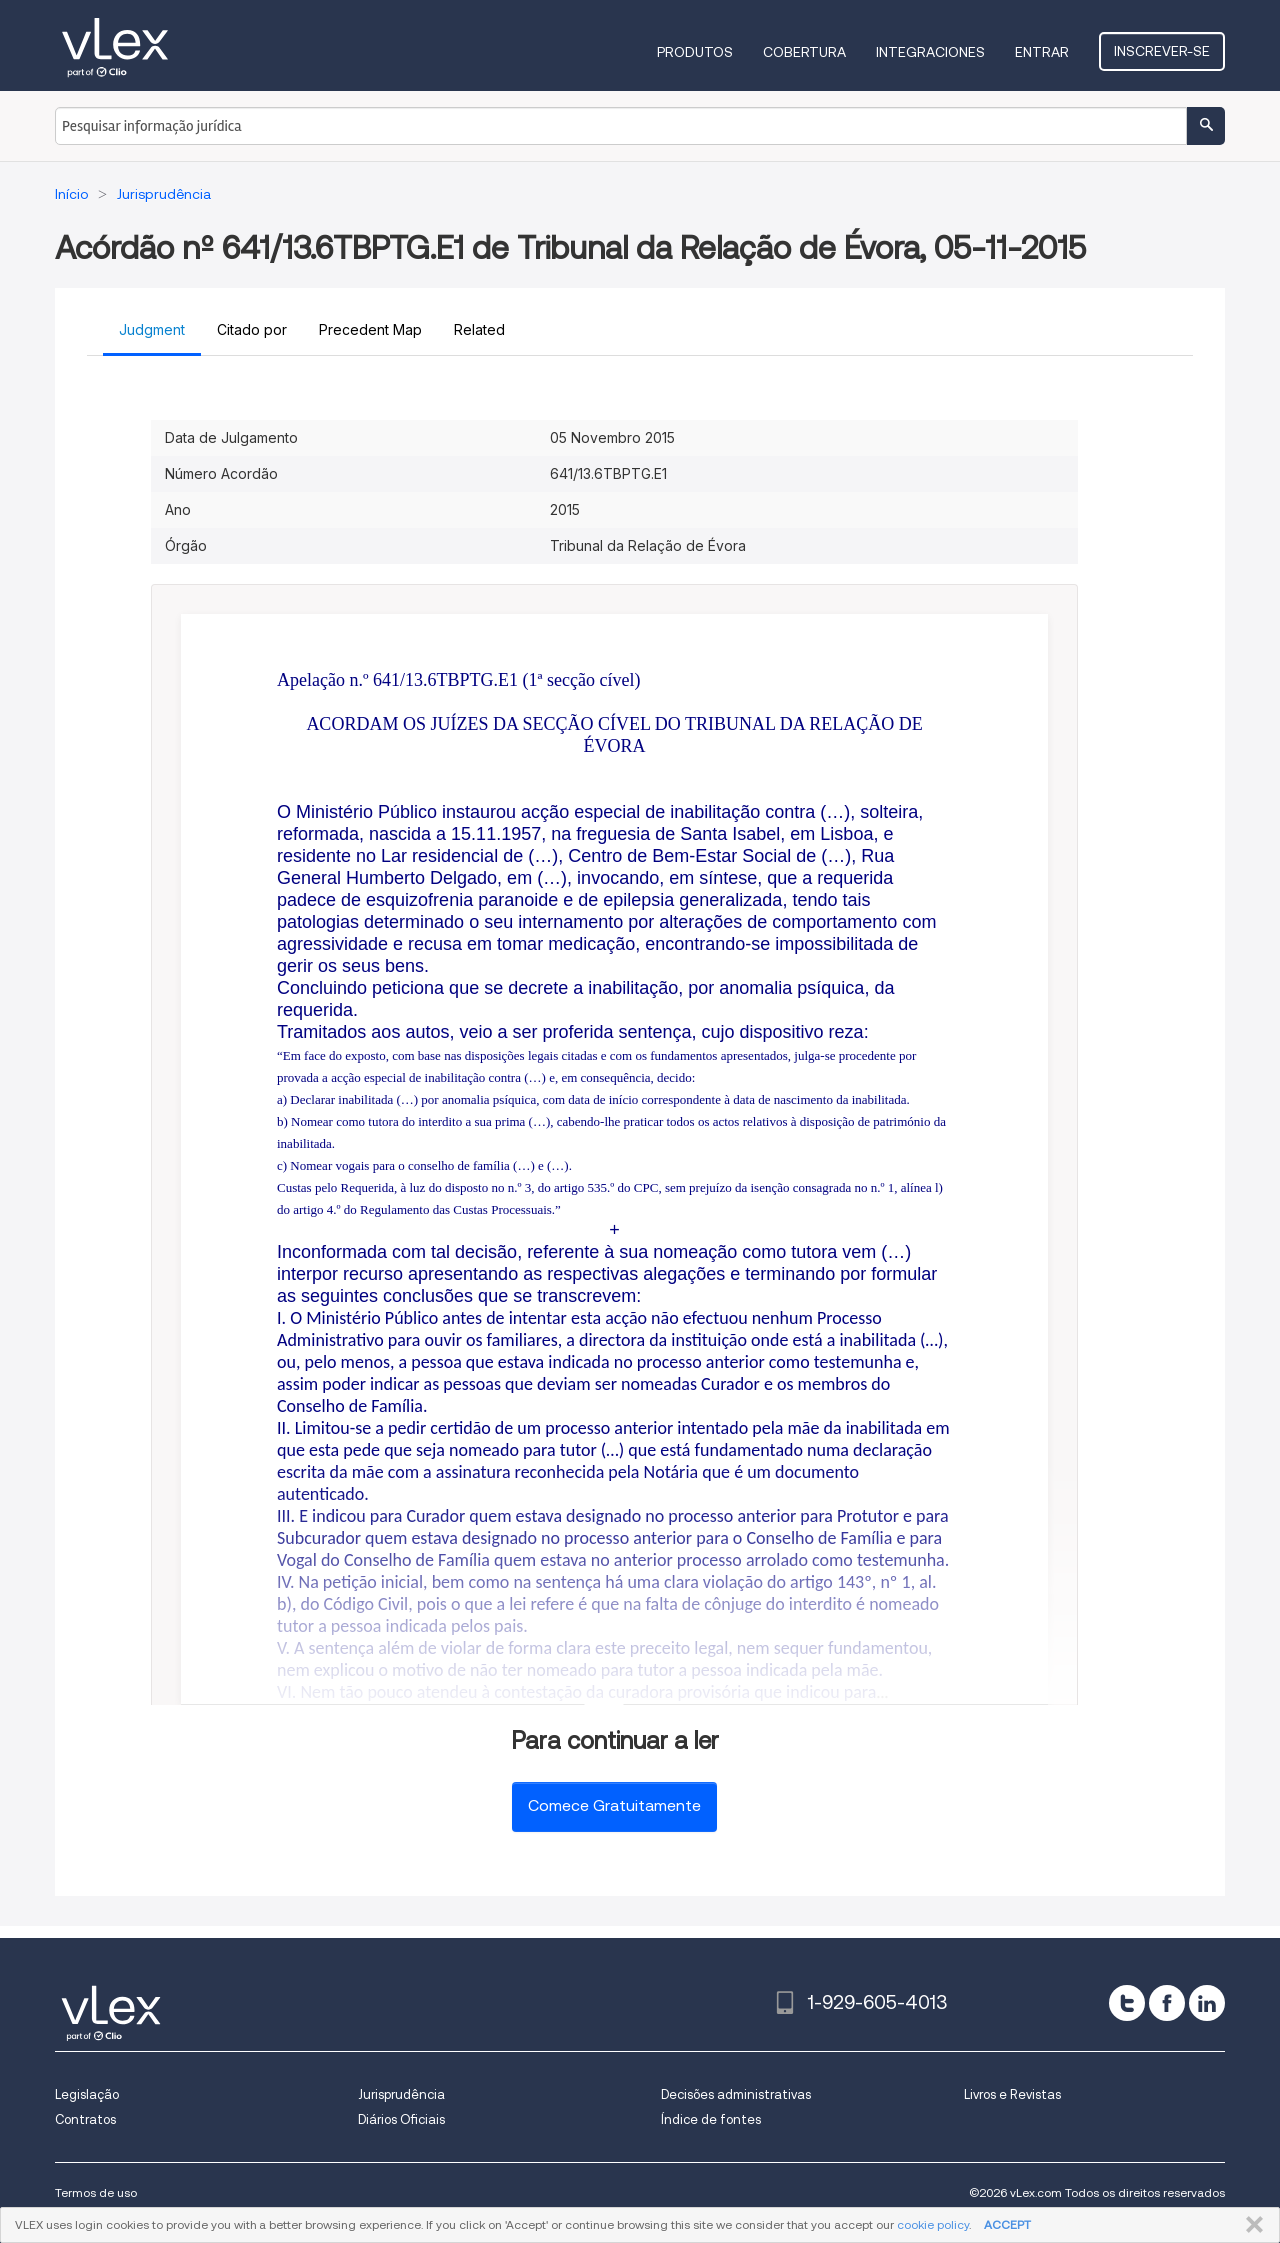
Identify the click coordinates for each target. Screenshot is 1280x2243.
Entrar (1044, 52)
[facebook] (1167, 2003)
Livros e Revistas (1012, 2094)
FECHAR (1250, 2225)
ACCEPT (1007, 2224)
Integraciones (932, 52)
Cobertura (806, 52)
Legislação (87, 2094)
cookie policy (933, 2224)
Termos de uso (96, 2192)
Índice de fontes (711, 2119)
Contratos (85, 2119)
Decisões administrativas (736, 2094)
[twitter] (1127, 2003)
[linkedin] (1207, 2003)
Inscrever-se (1163, 51)
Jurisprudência (401, 2094)
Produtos (697, 52)
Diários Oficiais (401, 2119)
